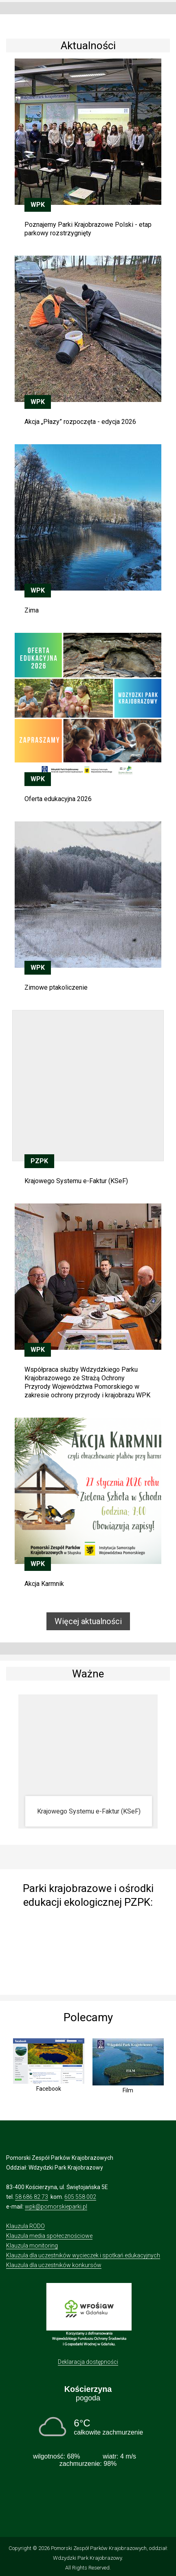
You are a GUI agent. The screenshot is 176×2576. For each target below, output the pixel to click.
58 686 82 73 (31, 2197)
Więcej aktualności (88, 1621)
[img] (88, 1949)
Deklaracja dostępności (88, 2362)
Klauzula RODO (25, 2226)
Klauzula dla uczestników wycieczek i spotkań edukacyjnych (83, 2255)
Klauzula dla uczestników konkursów (53, 2265)
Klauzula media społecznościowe (49, 2236)
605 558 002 (80, 2197)
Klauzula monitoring (32, 2245)
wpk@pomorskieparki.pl (56, 2206)
